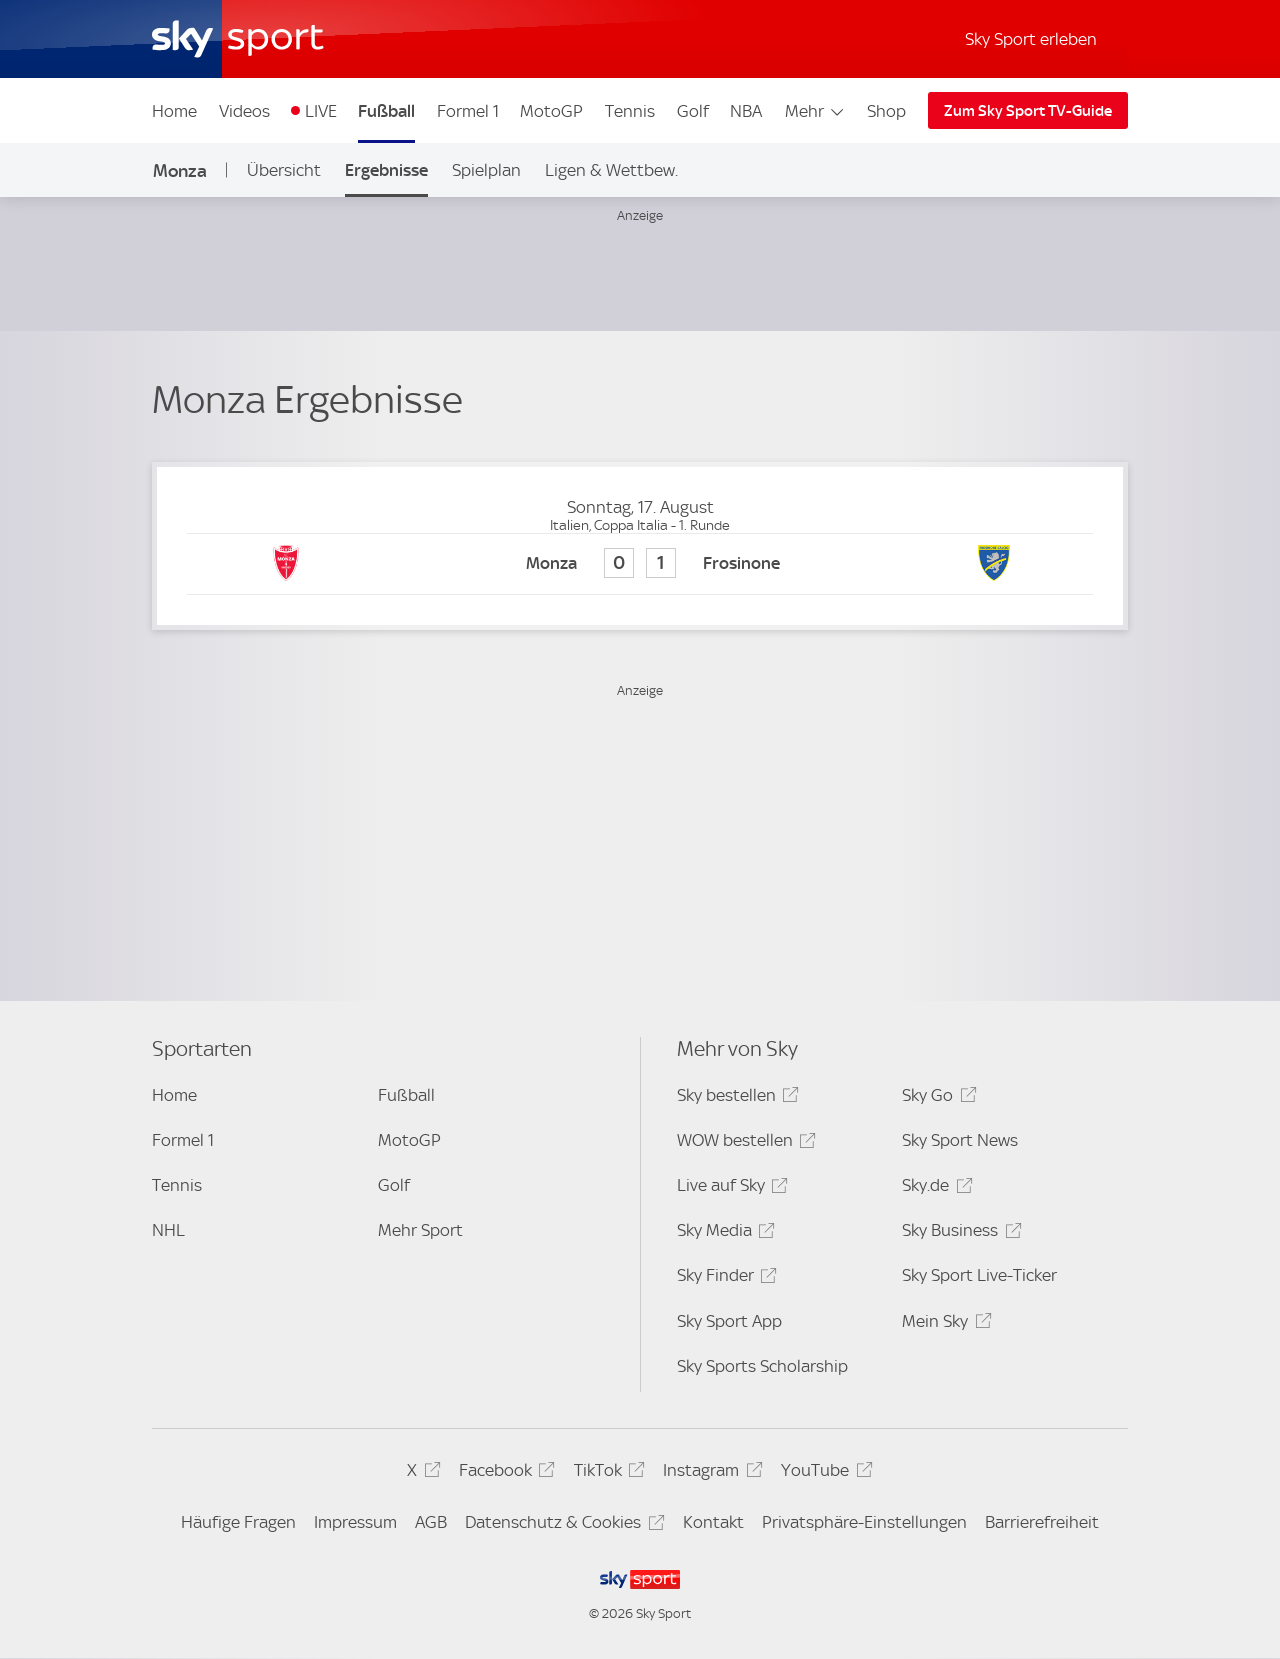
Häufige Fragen (238, 1522)
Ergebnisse (386, 170)
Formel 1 (468, 111)
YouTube (823, 1473)
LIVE (321, 111)
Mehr (815, 111)
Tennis (630, 111)
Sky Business (958, 1233)
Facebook (504, 1473)
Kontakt (713, 1522)
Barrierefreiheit (1042, 1522)
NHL (168, 1230)
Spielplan (486, 170)
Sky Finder (724, 1278)
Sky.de (934, 1188)
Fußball (386, 111)
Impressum (355, 1522)
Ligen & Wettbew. (611, 170)
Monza (180, 170)
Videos (244, 111)
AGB (431, 1522)
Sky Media (723, 1233)
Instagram (709, 1473)
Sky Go (936, 1098)
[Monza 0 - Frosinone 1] (640, 564)
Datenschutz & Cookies (561, 1525)
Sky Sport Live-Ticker (979, 1275)
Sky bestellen (735, 1098)
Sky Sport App (729, 1321)
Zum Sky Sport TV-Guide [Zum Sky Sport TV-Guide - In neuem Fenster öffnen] (1028, 111)
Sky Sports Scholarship (762, 1366)
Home (174, 111)
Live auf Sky (729, 1188)
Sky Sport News (960, 1140)
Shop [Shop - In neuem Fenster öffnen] (886, 111)
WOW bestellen (743, 1143)
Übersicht (284, 170)
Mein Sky (943, 1324)
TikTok (606, 1473)
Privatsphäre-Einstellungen (864, 1522)
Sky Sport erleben (1031, 39)
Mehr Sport (420, 1230)
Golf (693, 111)
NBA (746, 111)
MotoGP (551, 111)
